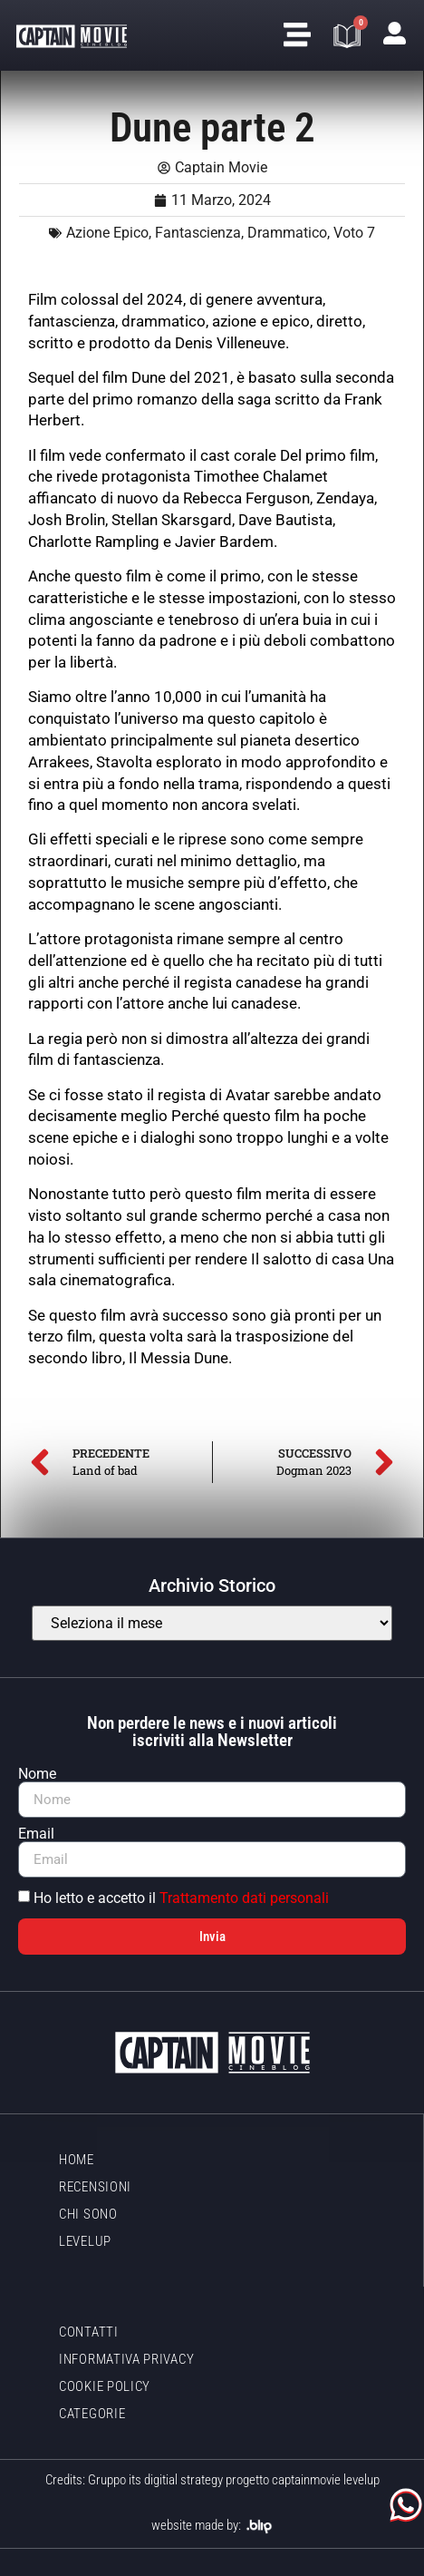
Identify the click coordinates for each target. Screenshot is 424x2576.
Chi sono (88, 2214)
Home (76, 2160)
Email (36, 1834)
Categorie (92, 2413)
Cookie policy (104, 2386)
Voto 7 (354, 232)
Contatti (89, 2332)
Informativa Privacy (126, 2359)
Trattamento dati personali (244, 1898)
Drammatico (287, 232)
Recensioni (95, 2187)
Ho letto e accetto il (181, 1898)
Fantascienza (198, 232)
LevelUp (85, 2241)
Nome (37, 1774)
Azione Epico (107, 232)
